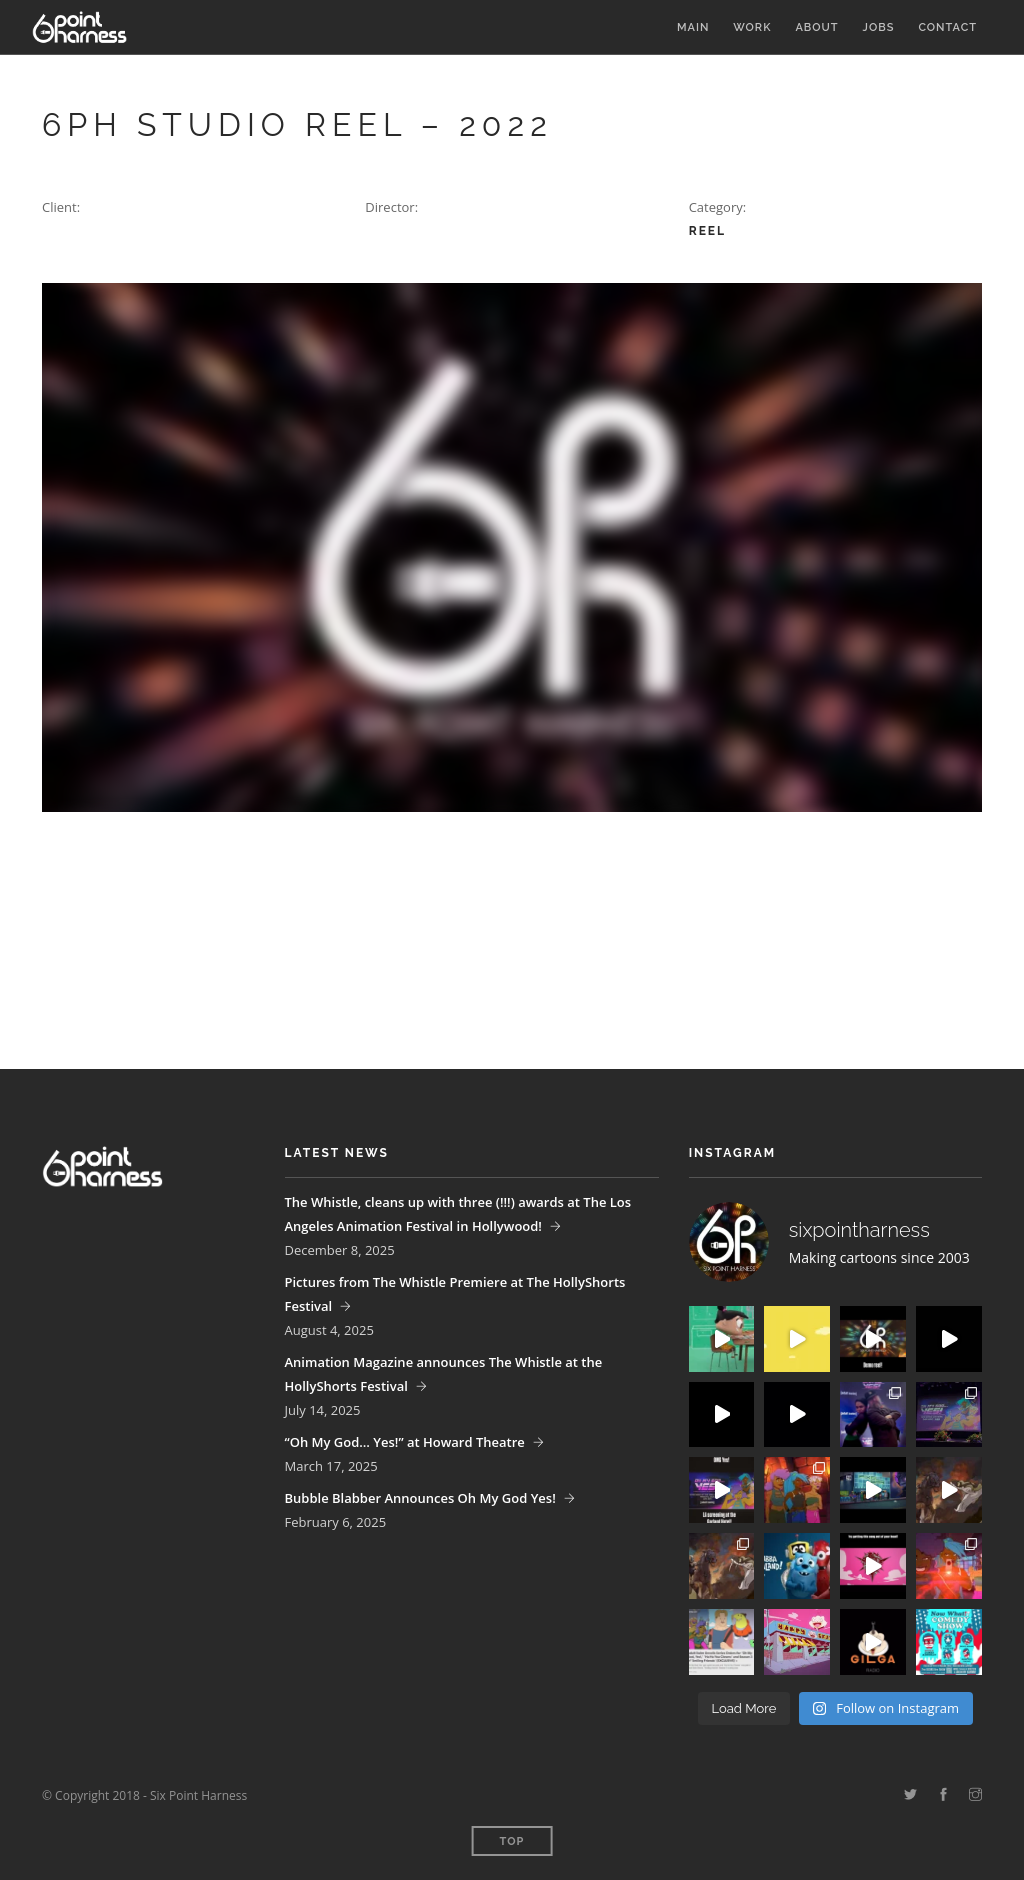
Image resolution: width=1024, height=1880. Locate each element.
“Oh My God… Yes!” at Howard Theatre (405, 1442)
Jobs (879, 27)
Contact (947, 27)
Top (512, 1841)
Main (693, 27)
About (816, 27)
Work (752, 27)
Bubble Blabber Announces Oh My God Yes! (420, 1498)
